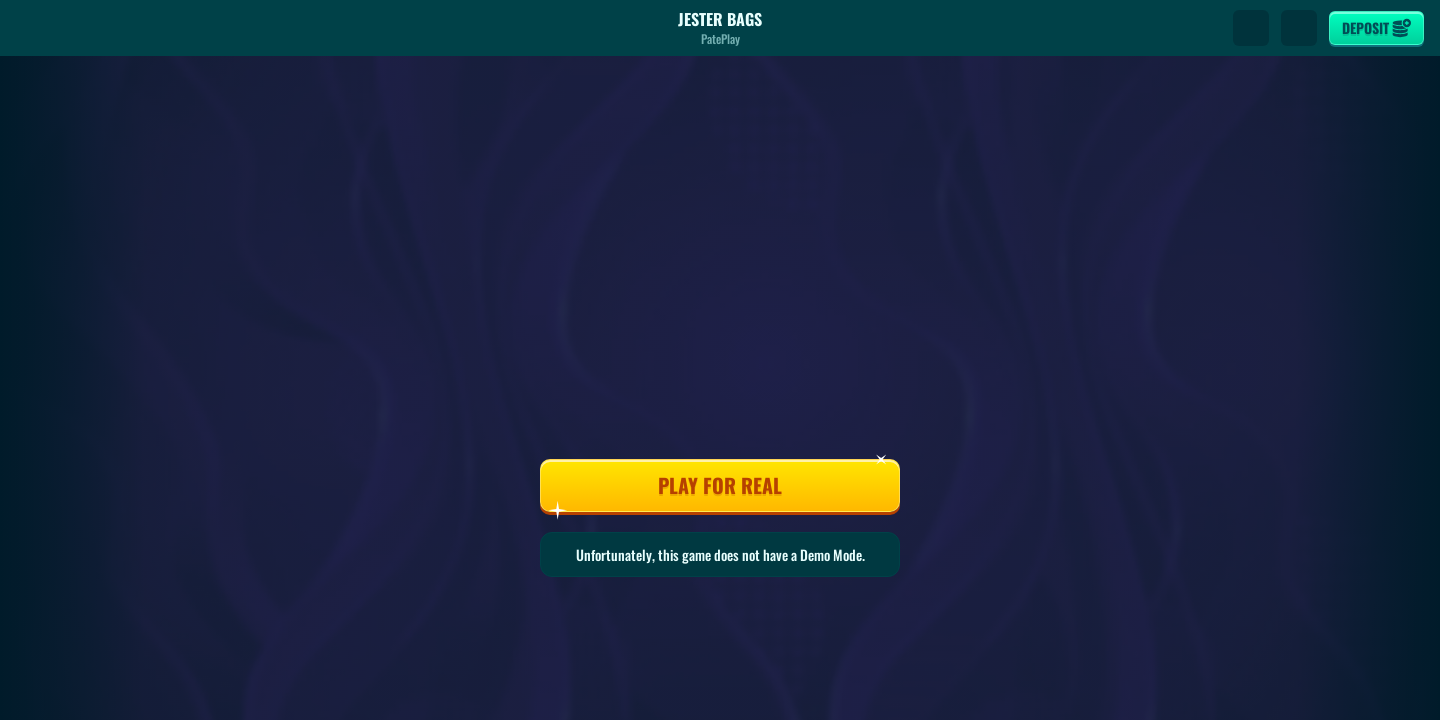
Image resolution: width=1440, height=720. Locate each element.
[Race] (1299, 28)
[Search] (1251, 28)
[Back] (34, 28)
